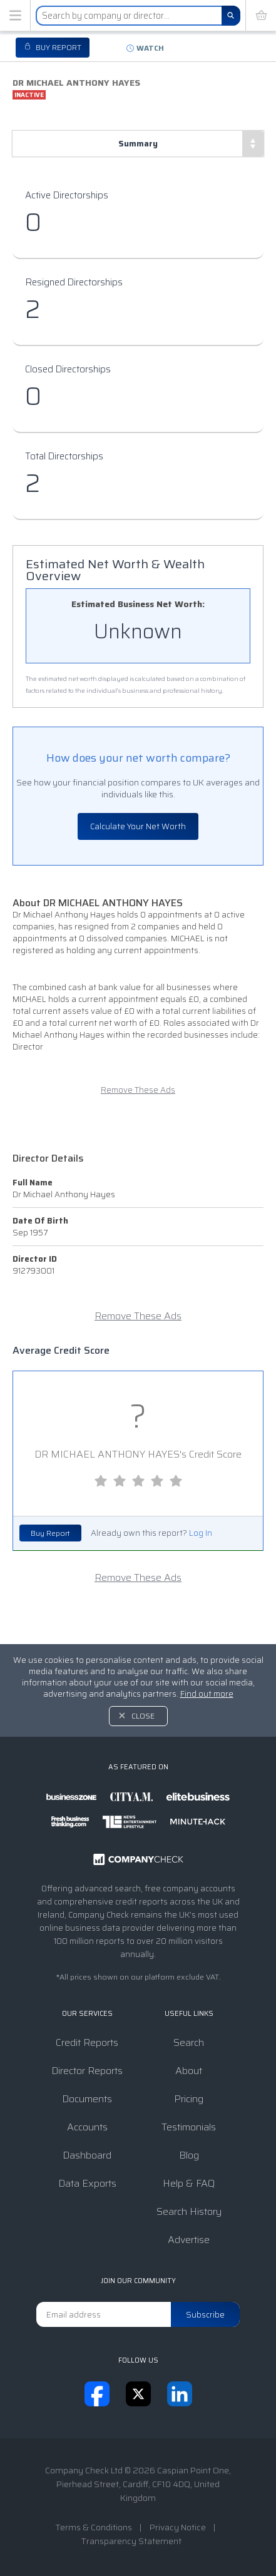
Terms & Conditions (93, 2527)
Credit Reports (87, 2042)
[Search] (231, 16)
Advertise (189, 2239)
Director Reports (87, 2070)
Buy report (57, 47)
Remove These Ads (138, 1090)
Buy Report (50, 1533)
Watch (150, 48)
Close (143, 1716)
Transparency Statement (131, 2541)
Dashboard (87, 2155)
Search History (189, 2211)
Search (188, 2042)
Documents (87, 2099)
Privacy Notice (178, 2527)
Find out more (206, 1693)
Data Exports (87, 2183)
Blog (189, 2155)
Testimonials (188, 2127)
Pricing (188, 2099)
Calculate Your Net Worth (138, 826)
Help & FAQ (189, 2183)
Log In (200, 1533)
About (188, 2070)
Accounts (87, 2127)
